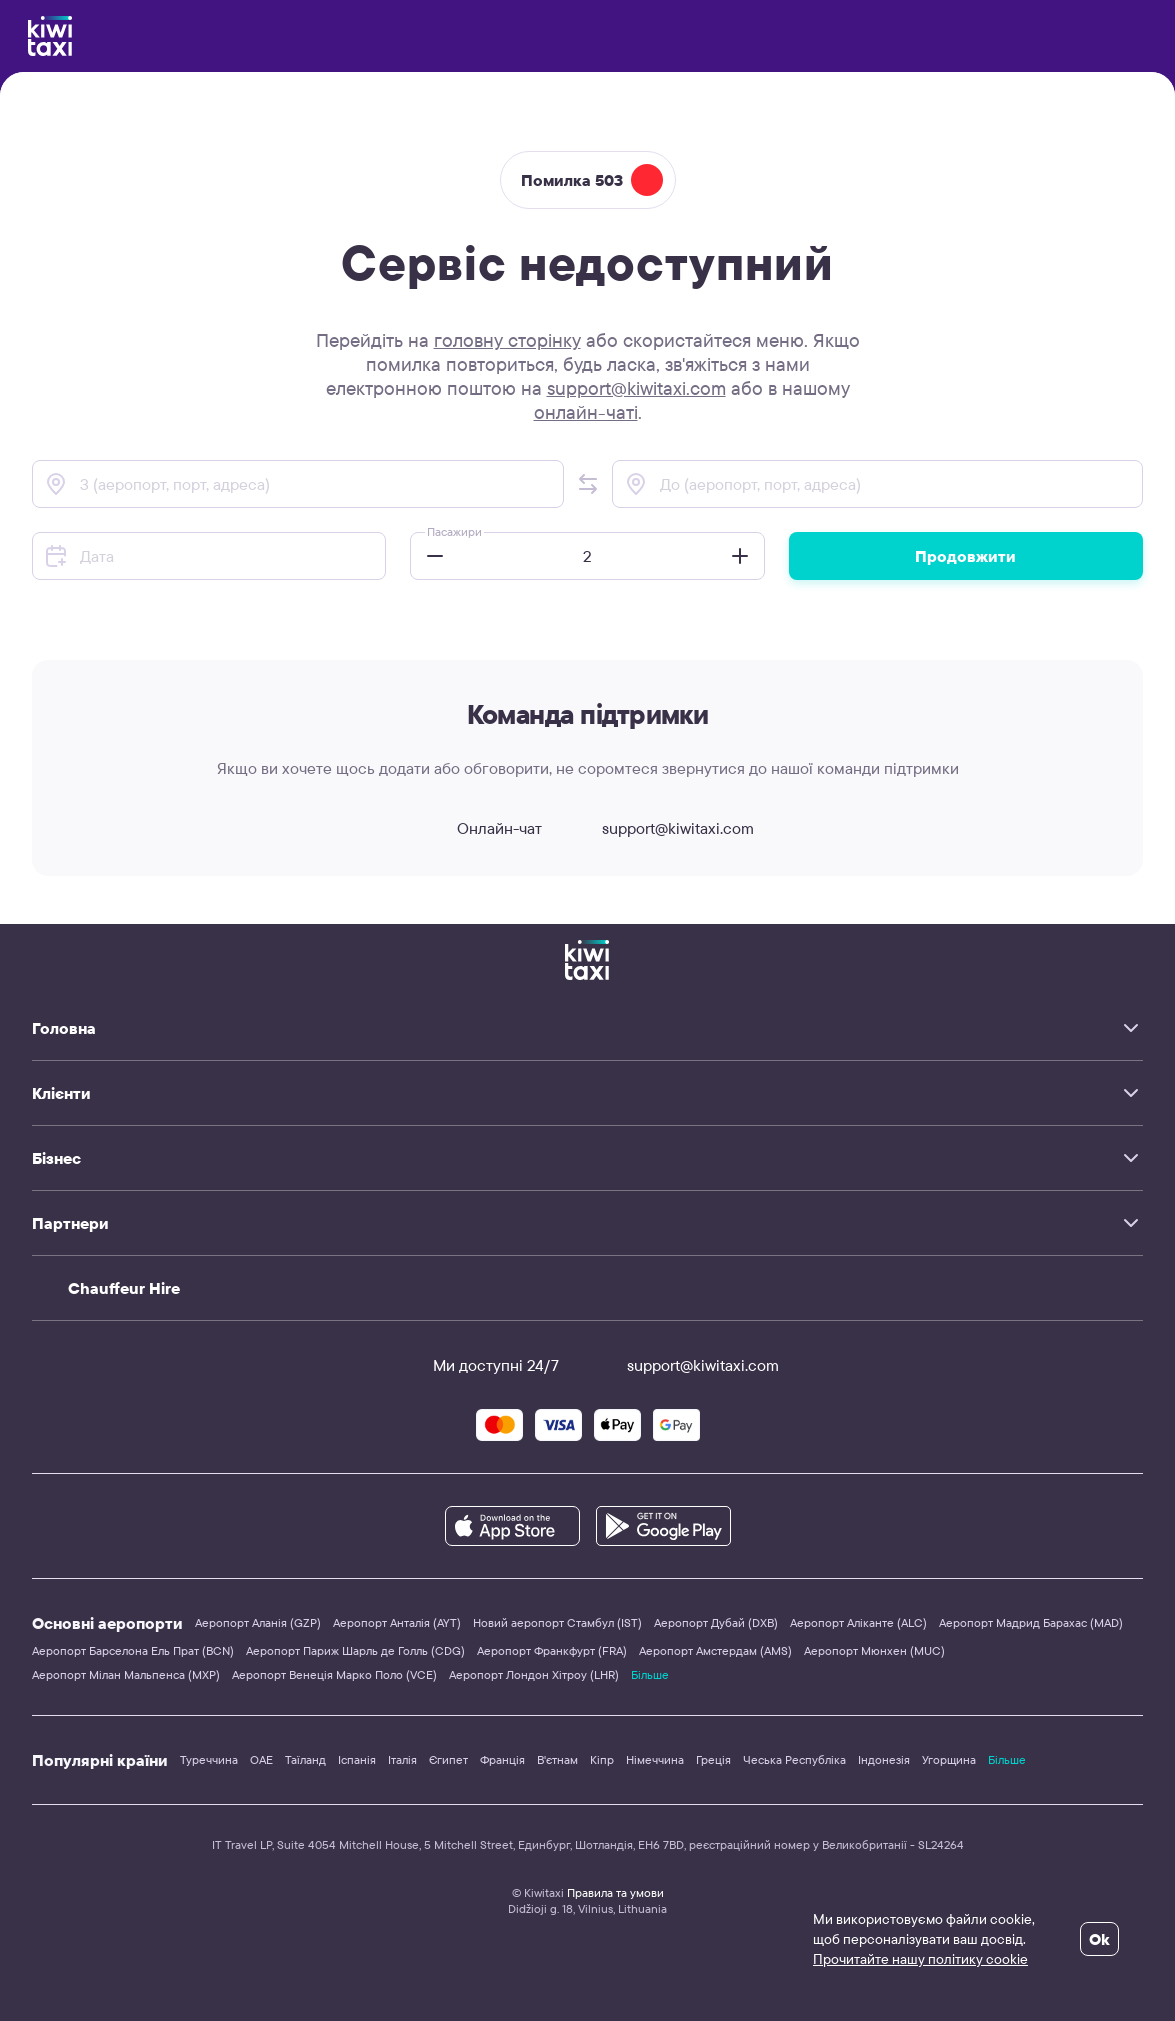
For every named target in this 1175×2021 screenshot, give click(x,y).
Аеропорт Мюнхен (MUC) (874, 1650)
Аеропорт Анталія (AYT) (397, 1622)
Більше (650, 1674)
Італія (402, 1759)
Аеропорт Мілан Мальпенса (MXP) (126, 1674)
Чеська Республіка (794, 1759)
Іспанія (357, 1759)
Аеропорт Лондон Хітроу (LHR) (534, 1674)
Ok (1099, 1939)
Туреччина (209, 1759)
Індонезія (884, 1759)
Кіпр (602, 1759)
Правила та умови (615, 1892)
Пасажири (454, 531)
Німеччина (655, 1759)
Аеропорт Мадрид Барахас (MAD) (1031, 1622)
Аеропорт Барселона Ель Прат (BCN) (133, 1650)
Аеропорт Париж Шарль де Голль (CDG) (355, 1650)
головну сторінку (507, 340)
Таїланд (305, 1759)
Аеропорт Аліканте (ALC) (858, 1622)
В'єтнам (557, 1759)
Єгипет (448, 1759)
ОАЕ (261, 1759)
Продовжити (965, 556)
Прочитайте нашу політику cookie (920, 1959)
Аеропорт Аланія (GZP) (258, 1622)
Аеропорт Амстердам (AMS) (715, 1650)
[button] (588, 484)
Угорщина (949, 1759)
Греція (713, 1759)
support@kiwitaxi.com (636, 388)
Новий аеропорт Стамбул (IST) (557, 1622)
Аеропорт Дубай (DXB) (716, 1622)
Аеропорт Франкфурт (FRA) (552, 1650)
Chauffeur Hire (124, 1288)
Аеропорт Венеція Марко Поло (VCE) (334, 1674)
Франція (502, 1759)
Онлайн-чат (481, 828)
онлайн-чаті (586, 412)
